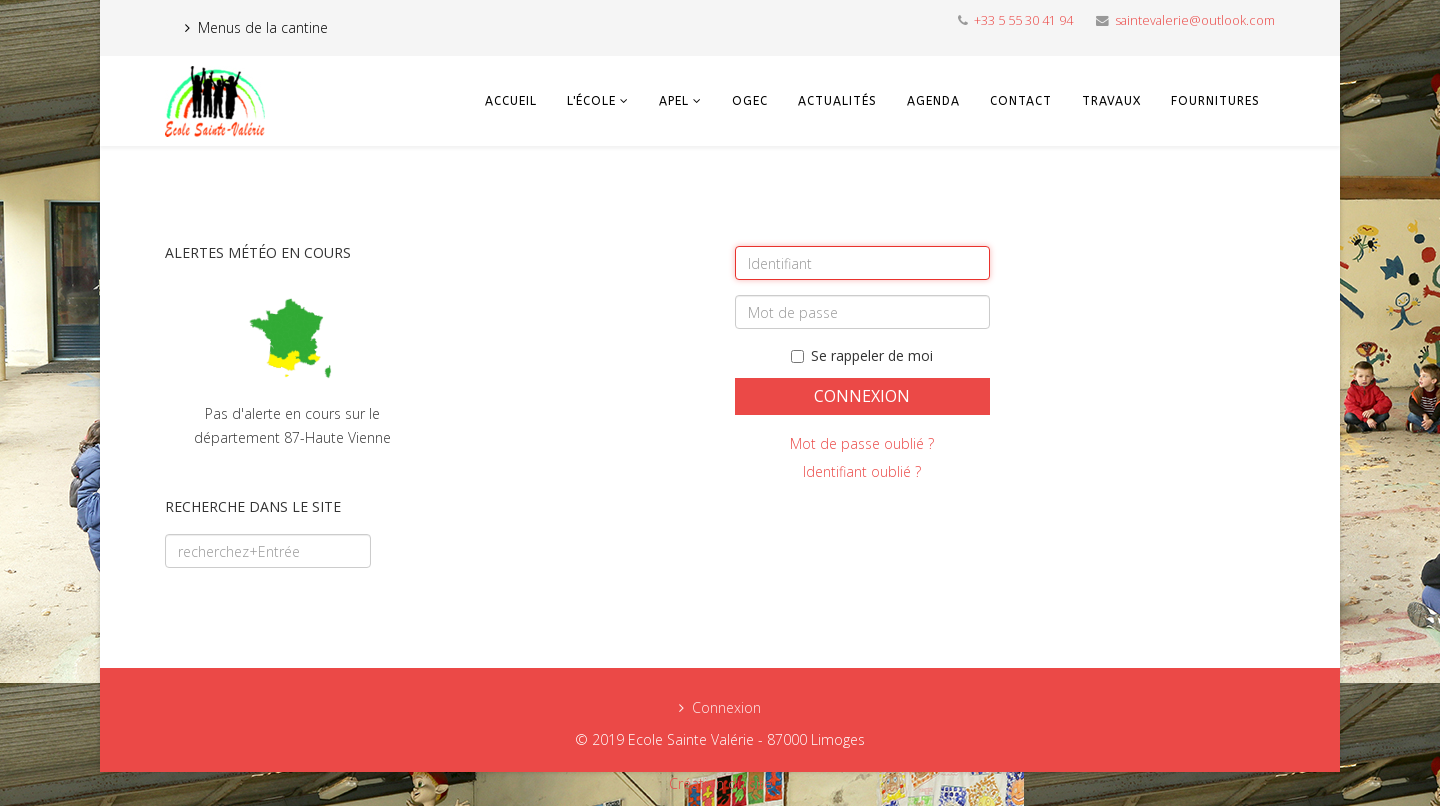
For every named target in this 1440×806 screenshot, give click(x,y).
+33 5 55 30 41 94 (1023, 20)
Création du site (720, 783)
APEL (674, 101)
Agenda (933, 101)
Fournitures (1215, 101)
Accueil (511, 101)
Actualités (837, 101)
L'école (591, 101)
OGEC (750, 101)
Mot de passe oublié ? (862, 443)
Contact (1021, 101)
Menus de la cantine (263, 27)
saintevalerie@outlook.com (1195, 20)
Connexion (862, 396)
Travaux (1111, 101)
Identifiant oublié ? (862, 471)
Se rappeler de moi (862, 355)
